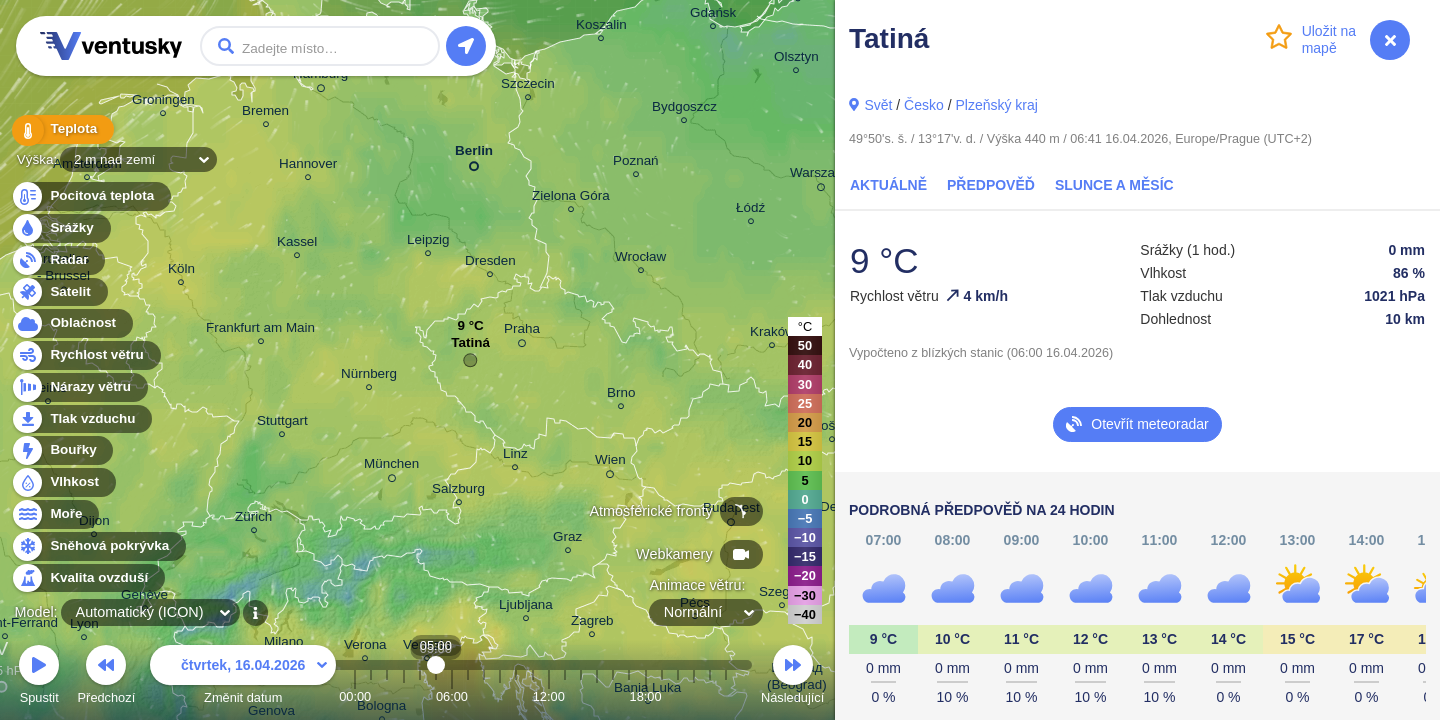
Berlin (474, 154)
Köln (181, 271)
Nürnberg (369, 376)
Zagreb (592, 623)
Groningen (163, 102)
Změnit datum (243, 677)
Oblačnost (71, 323)
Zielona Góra (571, 198)
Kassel (297, 244)
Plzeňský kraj (996, 105)
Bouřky (62, 450)
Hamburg (320, 77)
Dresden (490, 263)
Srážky (60, 228)
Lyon (84, 626)
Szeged (782, 594)
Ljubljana (526, 607)
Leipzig (428, 242)
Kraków (772, 334)
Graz (567, 539)
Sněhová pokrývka (98, 546)
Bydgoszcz (684, 109)
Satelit (59, 292)
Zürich (253, 519)
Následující (792, 677)
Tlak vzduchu (81, 419)
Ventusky (108, 46)
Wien (610, 463)
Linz (515, 456)
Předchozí (107, 677)
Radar (58, 260)
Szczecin (528, 86)
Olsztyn (796, 59)
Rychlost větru (85, 355)
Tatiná (470, 347)
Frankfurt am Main (260, 330)
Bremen (265, 113)
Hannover (308, 166)
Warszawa (821, 176)
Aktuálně (888, 185)
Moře (55, 514)
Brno (621, 395)
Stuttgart (282, 423)
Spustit (39, 677)
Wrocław (640, 259)
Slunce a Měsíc (1114, 185)
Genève (144, 597)
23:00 (726, 696)
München (391, 467)
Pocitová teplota (90, 196)
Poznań (636, 163)
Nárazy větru (79, 387)
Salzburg (458, 491)
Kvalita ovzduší (87, 578)
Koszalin (601, 27)
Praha (522, 332)
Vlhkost (63, 482)
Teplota (62, 129)
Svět (878, 105)
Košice (832, 428)
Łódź (750, 210)
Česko (924, 105)
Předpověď (991, 185)
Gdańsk (713, 15)
